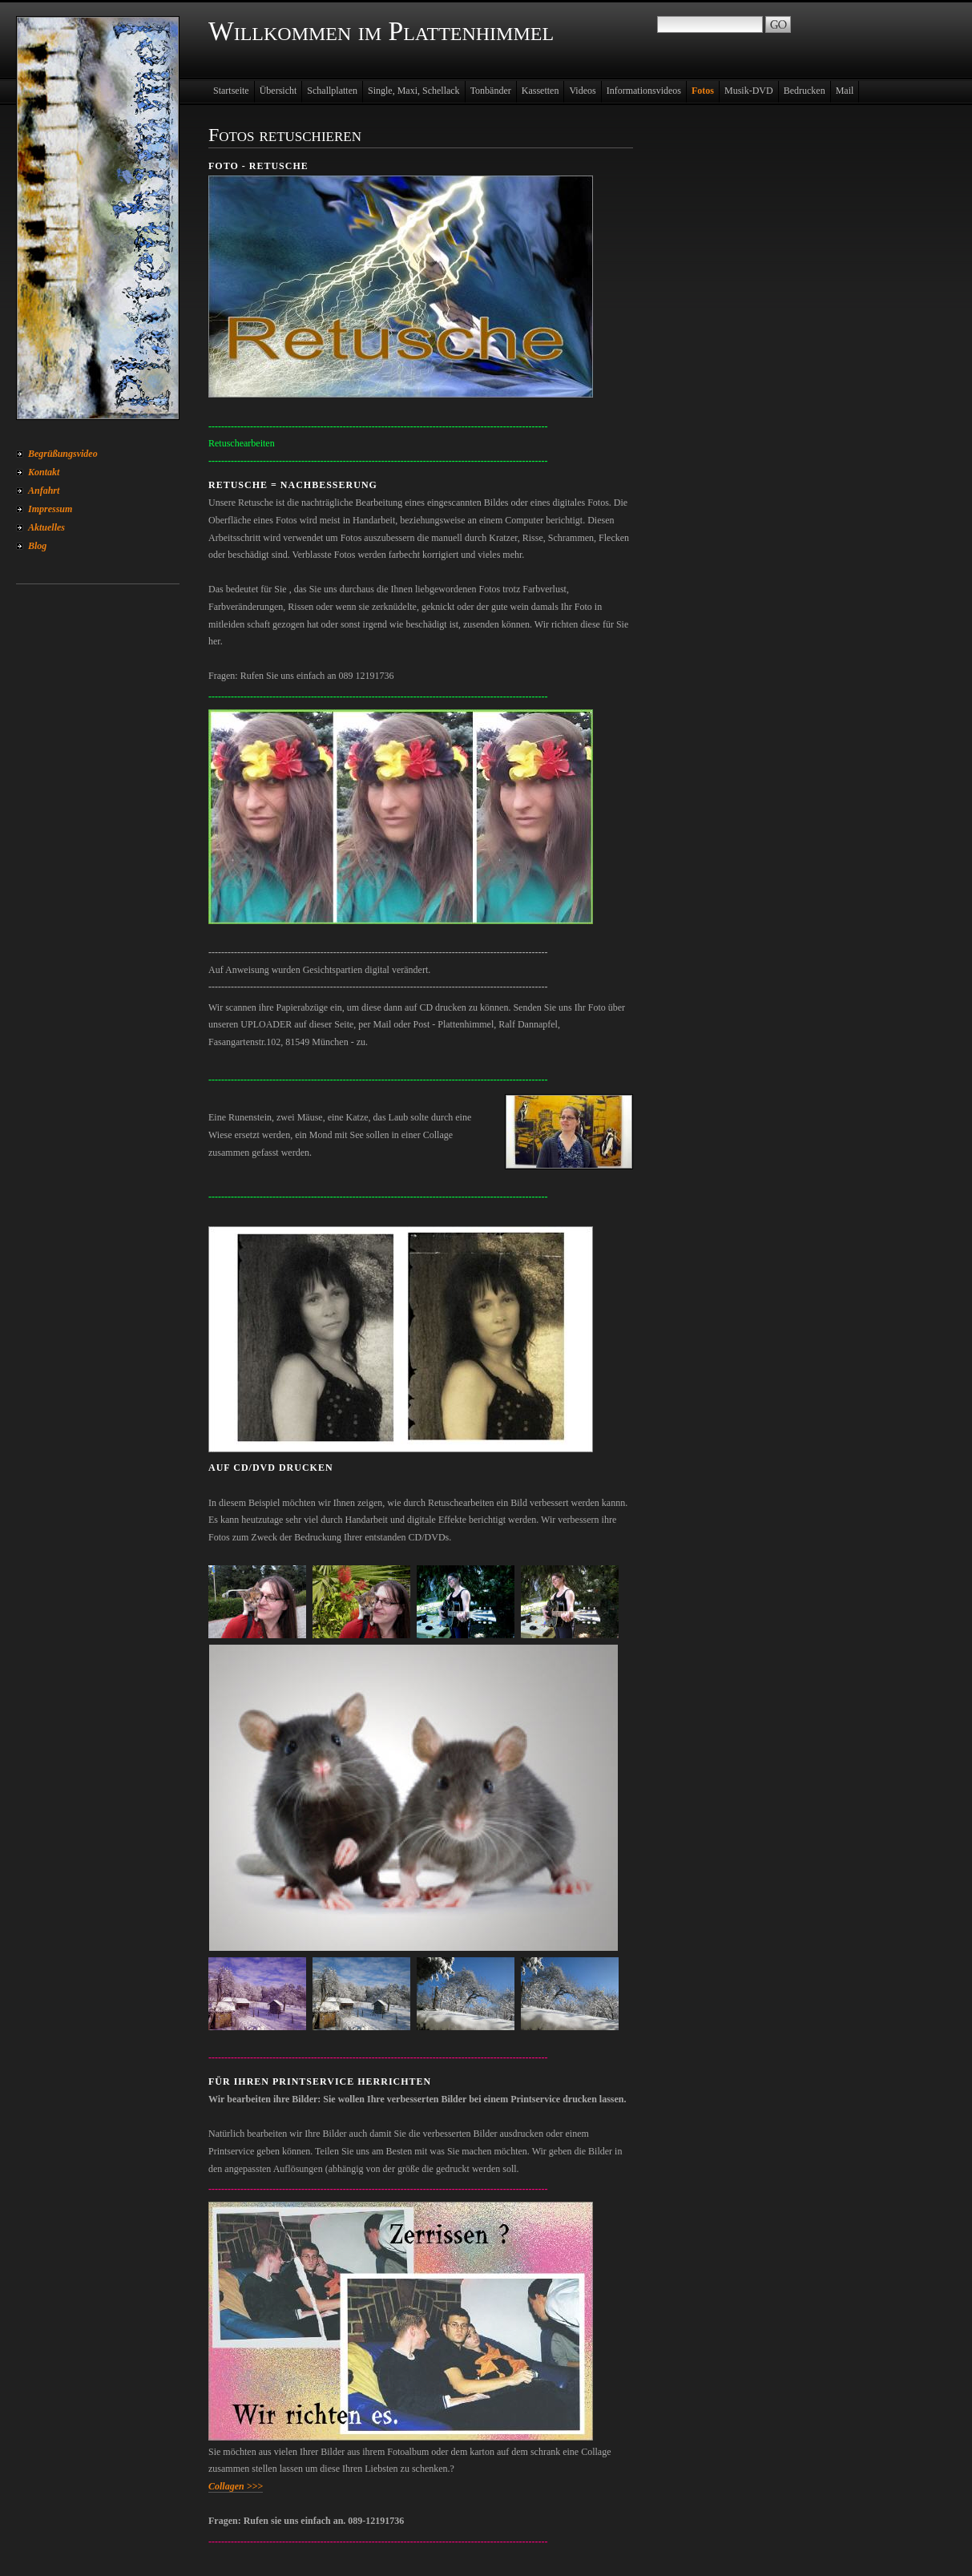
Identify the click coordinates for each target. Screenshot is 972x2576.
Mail (845, 90)
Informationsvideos (644, 90)
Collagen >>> (235, 2486)
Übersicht (278, 90)
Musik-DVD (748, 90)
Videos (582, 90)
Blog (37, 545)
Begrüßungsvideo (63, 453)
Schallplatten (332, 90)
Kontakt (43, 472)
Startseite (231, 90)
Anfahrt (43, 490)
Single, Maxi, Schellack (414, 90)
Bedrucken (804, 90)
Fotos (703, 90)
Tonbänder (490, 90)
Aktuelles (46, 527)
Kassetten (540, 90)
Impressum (50, 509)
